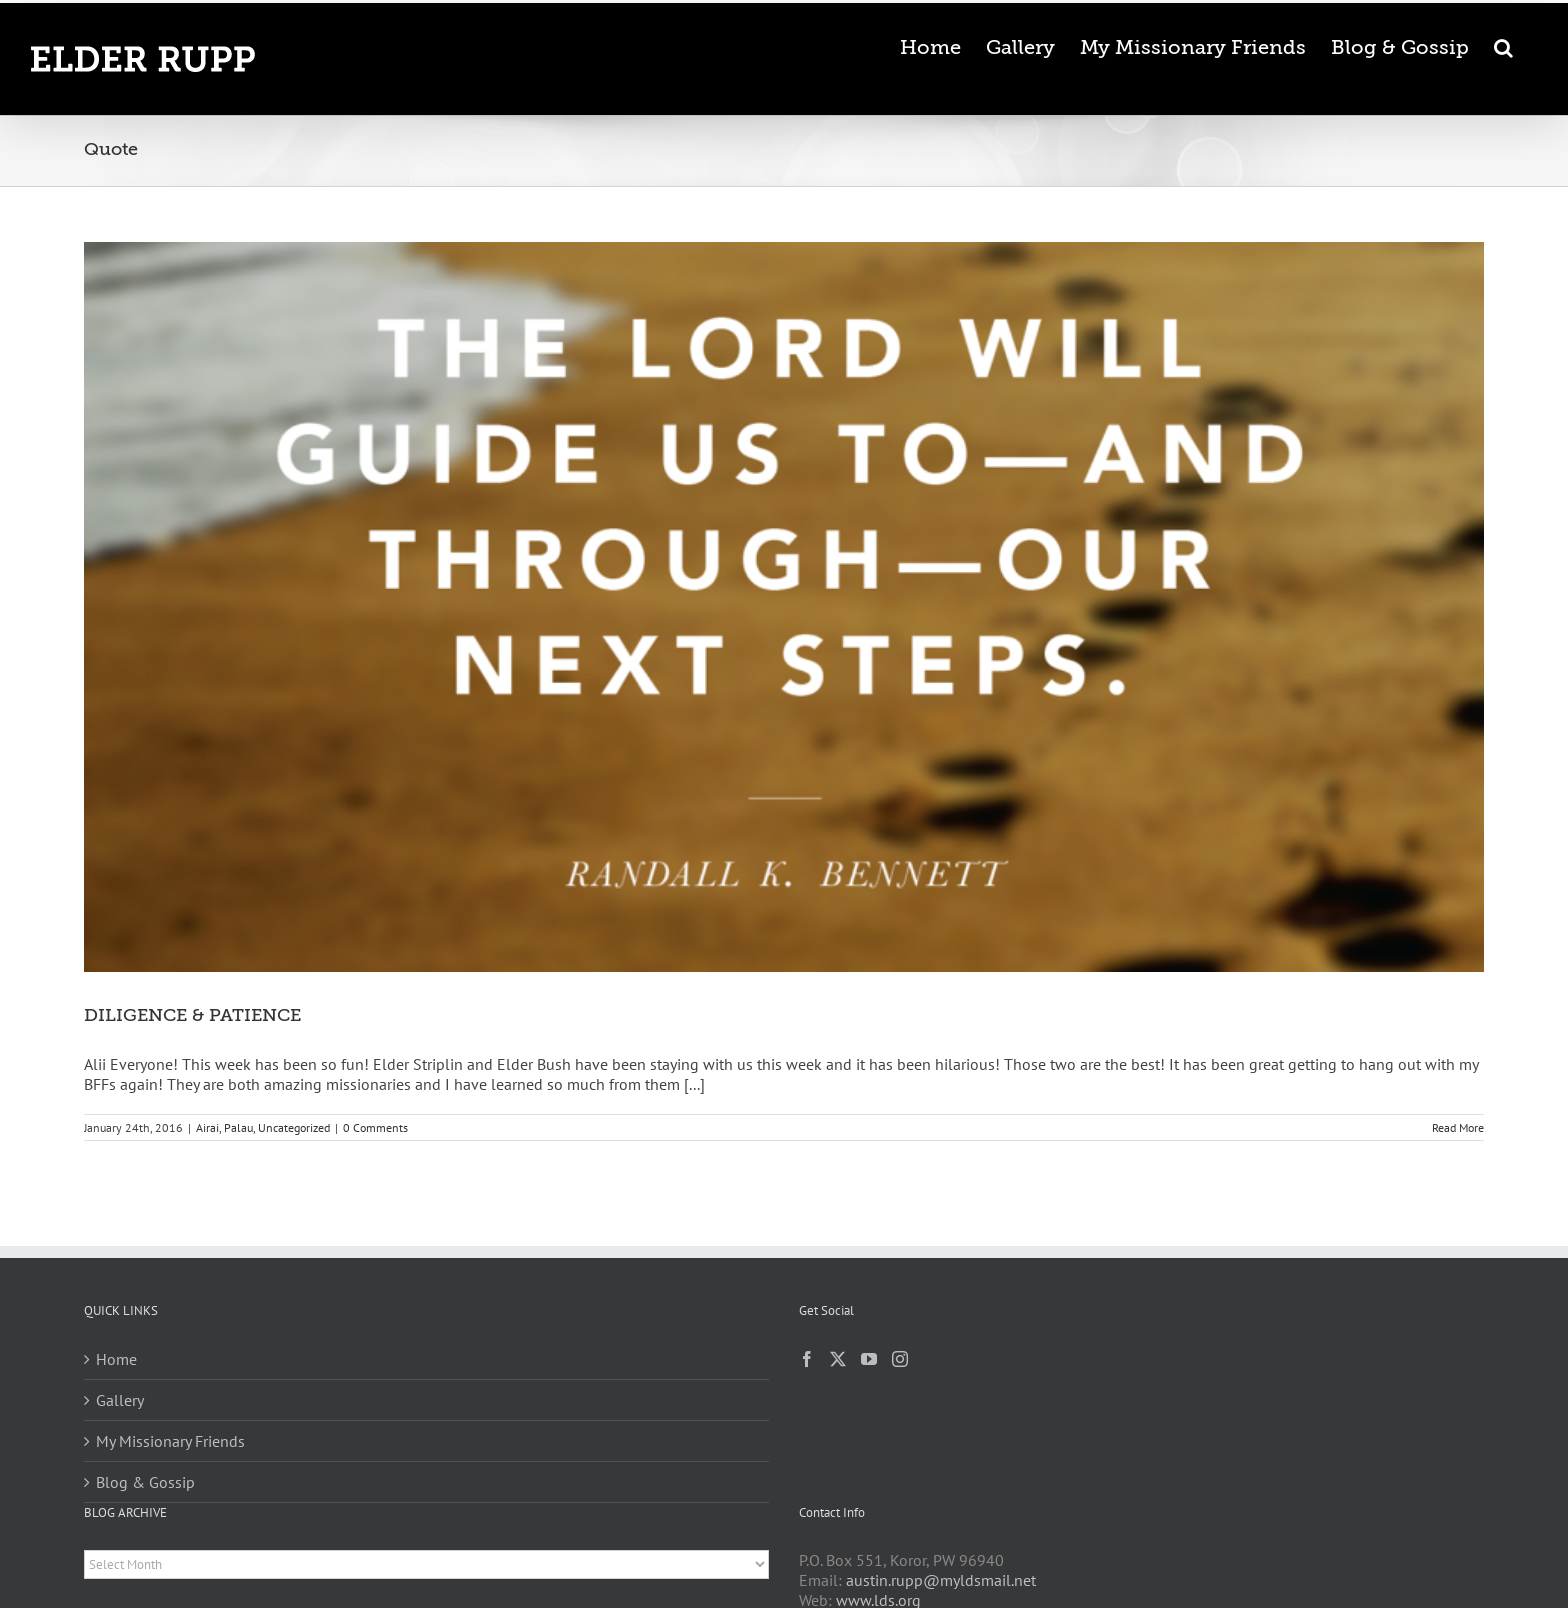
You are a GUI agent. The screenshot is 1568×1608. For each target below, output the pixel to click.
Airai (207, 1127)
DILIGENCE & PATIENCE (192, 1015)
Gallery (120, 1400)
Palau (238, 1127)
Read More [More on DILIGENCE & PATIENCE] (1458, 1127)
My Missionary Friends (170, 1441)
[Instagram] (900, 1359)
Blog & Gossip (145, 1482)
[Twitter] (838, 1359)
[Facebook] (807, 1359)
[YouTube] (869, 1359)
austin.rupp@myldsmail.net (941, 1580)
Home (116, 1359)
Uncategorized (294, 1127)
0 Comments (375, 1127)
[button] (1503, 46)
